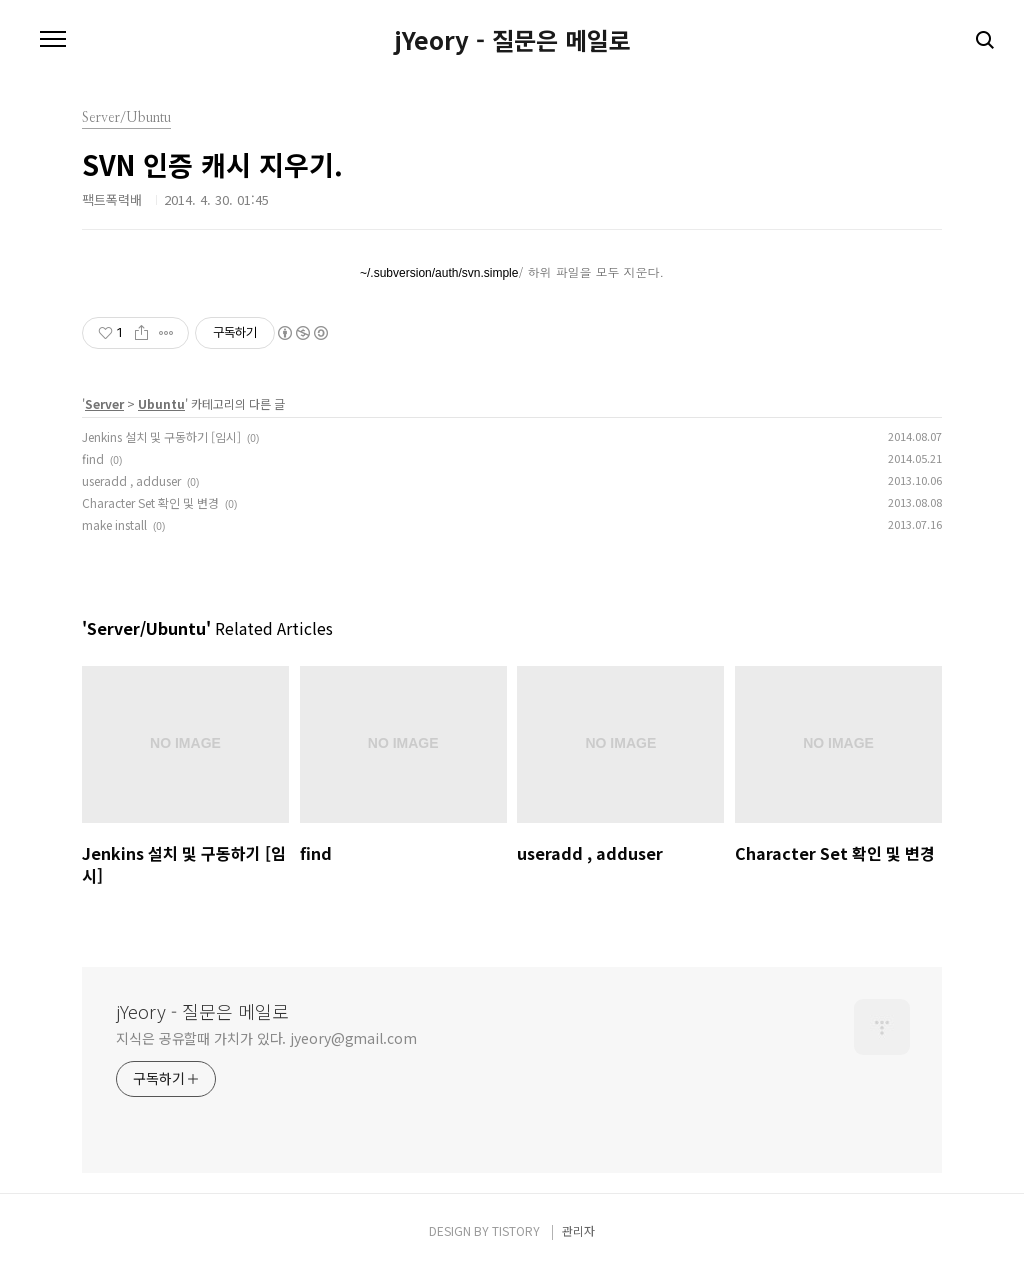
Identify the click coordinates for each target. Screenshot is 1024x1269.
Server (104, 403)
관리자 (578, 1230)
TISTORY (516, 1230)
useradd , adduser (131, 480)
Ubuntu (161, 403)
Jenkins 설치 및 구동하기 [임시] (161, 436)
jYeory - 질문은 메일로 (512, 40)
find (93, 458)
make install (114, 524)
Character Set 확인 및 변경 (150, 502)
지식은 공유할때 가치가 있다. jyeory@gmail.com (266, 1038)
